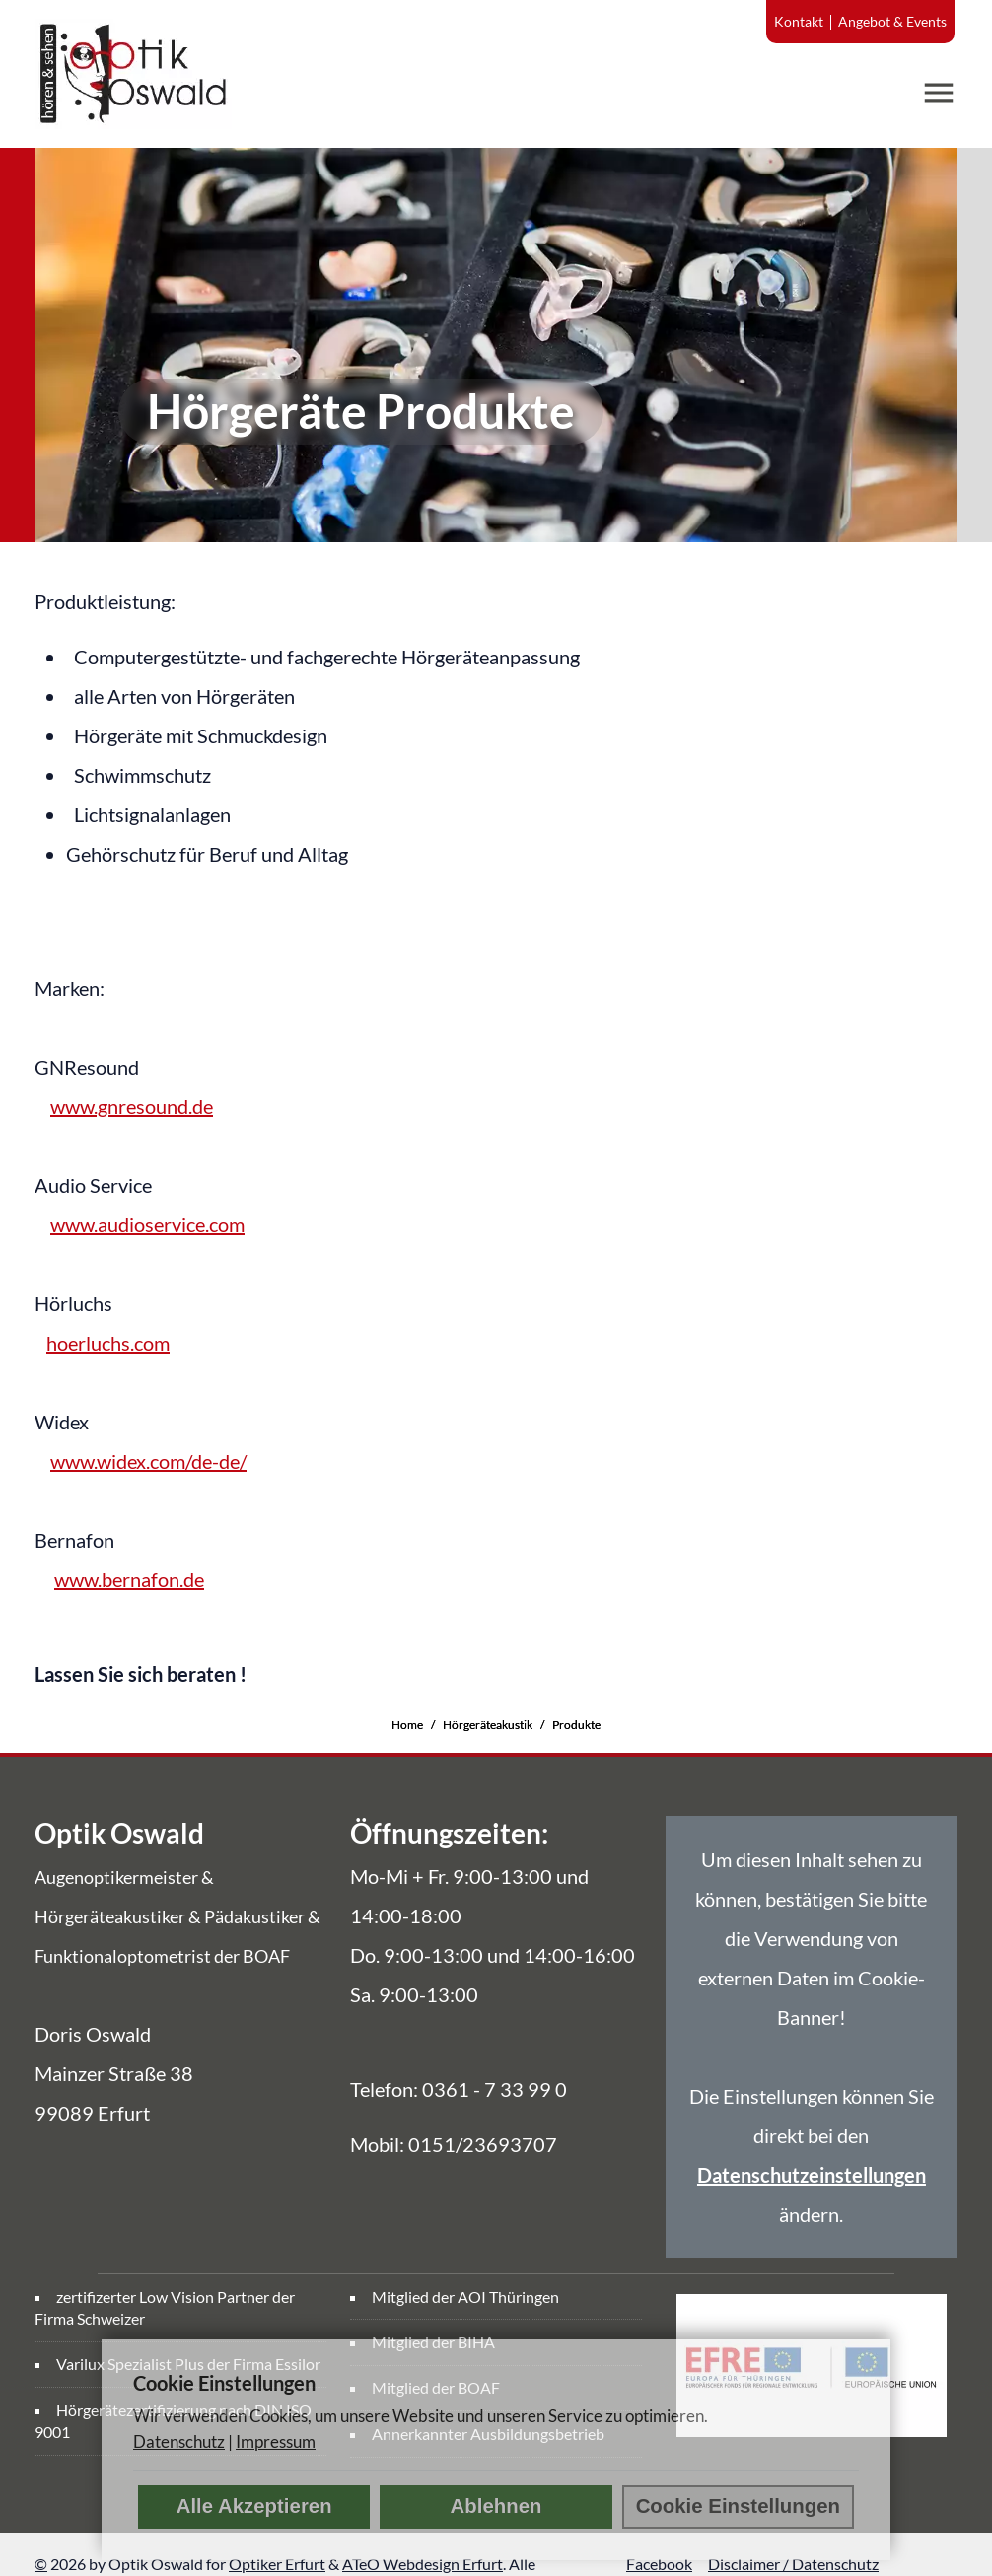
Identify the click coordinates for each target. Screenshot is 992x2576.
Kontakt (798, 21)
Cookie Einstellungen (738, 2506)
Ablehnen (496, 2506)
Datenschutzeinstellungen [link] (811, 2175)
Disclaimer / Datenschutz (793, 2563)
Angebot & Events (892, 21)
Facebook (659, 2563)
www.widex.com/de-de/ (148, 1461)
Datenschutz (179, 2441)
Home (407, 1724)
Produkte (576, 1724)
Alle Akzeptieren (254, 2506)
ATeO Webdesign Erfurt (422, 2563)
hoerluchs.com (108, 1343)
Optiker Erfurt (277, 2563)
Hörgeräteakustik (487, 1724)
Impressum (276, 2441)
